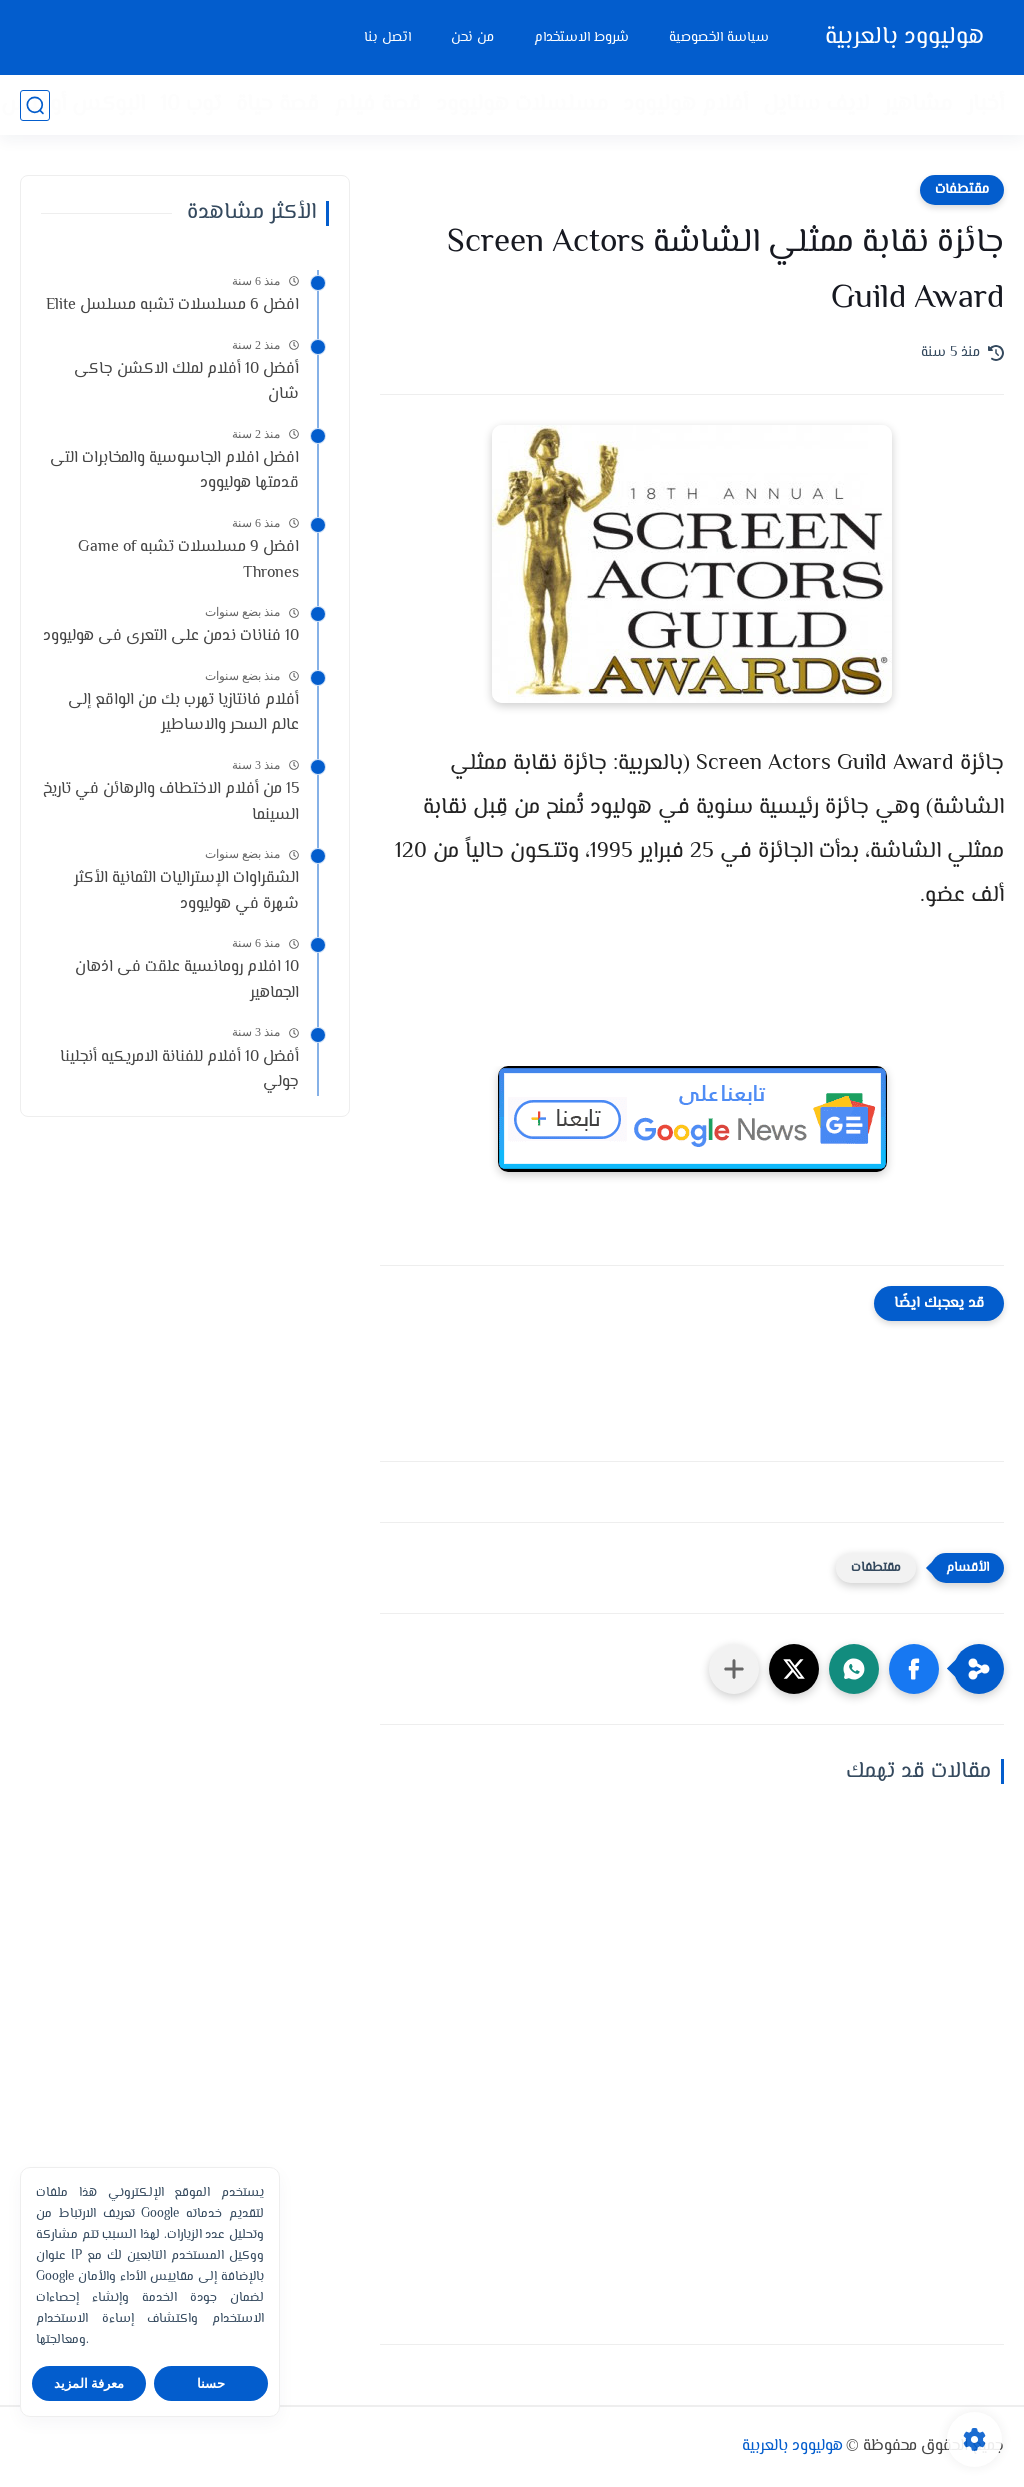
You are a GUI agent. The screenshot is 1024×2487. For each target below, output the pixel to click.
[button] (914, 1669)
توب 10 (190, 105)
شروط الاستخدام (581, 38)
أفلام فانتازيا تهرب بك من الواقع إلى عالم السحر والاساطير (183, 713)
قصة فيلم (377, 105)
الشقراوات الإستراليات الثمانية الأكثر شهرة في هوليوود (186, 891)
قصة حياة (277, 105)
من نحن (472, 38)
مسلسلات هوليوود (522, 105)
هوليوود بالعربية (904, 37)
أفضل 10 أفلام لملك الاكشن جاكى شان (186, 382)
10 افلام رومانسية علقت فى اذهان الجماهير (187, 980)
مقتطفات (962, 190)
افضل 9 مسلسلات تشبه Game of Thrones (188, 560)
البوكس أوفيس (73, 105)
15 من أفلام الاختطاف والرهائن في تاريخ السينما (171, 802)
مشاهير (918, 105)
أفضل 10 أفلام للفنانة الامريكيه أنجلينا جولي (179, 1070)
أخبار (985, 105)
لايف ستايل (816, 105)
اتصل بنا (387, 38)
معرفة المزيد (89, 2383)
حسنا (211, 2383)
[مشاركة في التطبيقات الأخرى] (734, 1669)
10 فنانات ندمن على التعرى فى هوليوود (171, 636)
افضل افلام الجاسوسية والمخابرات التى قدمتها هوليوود (174, 471)
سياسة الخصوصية (719, 38)
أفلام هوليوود (685, 105)
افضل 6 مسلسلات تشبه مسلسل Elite (172, 305)
